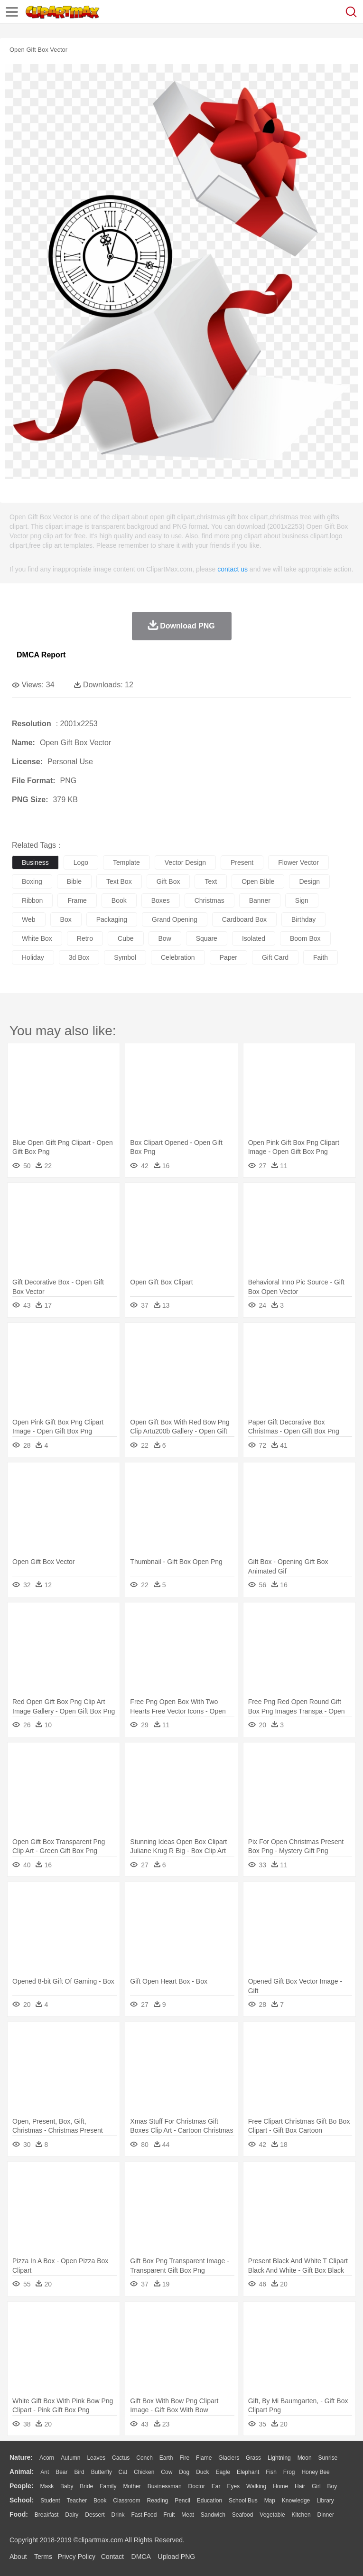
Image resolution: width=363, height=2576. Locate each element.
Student (50, 2500)
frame (76, 900)
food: (18, 2514)
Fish (271, 2472)
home (280, 2486)
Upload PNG (176, 2556)
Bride (86, 2486)
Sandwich (213, 2514)
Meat (187, 2514)
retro (85, 938)
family (108, 2486)
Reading (157, 2500)
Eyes (233, 2486)
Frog (289, 2472)
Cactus (121, 2457)
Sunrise (328, 2457)
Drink (118, 2514)
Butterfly (101, 2472)
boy (332, 2486)
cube (125, 938)
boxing (32, 881)
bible (74, 881)
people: (21, 2486)
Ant (44, 2472)
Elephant (248, 2472)
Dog (184, 2472)
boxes (160, 900)
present (242, 862)
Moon (305, 2457)
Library (325, 2500)
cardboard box (244, 919)
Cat (123, 2472)
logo (81, 862)
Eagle (222, 2472)
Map (269, 2500)
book (119, 900)
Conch (144, 2457)
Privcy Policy (76, 2556)
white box (37, 938)
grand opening (174, 919)
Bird (79, 2472)
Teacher (77, 2500)
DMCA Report (41, 655)
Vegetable (272, 2514)
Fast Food (144, 2514)
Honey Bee (315, 2472)
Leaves (96, 2457)
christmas (209, 900)
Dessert (94, 2514)
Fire (184, 2457)
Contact (112, 2556)
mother (131, 2486)
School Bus (243, 2500)
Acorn (46, 2457)
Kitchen (301, 2514)
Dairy (71, 2514)
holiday (33, 957)
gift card (275, 957)
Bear (61, 2472)
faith (320, 957)
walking (256, 2486)
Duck (202, 2472)
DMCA (140, 2556)
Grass (253, 2457)
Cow (166, 2472)
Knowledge (296, 2500)
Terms (43, 2556)
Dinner (325, 2514)
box (66, 919)
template (126, 862)
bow (164, 938)
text (211, 881)
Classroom (126, 2500)
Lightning (279, 2457)
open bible (258, 881)
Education (209, 2500)
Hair (300, 2486)
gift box (168, 881)
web (29, 919)
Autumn (70, 2457)
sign (301, 900)
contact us (232, 569)
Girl (316, 2486)
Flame (204, 2457)
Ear (216, 2486)
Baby (66, 2486)
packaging (111, 919)
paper (228, 957)
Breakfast (47, 2514)
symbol (125, 957)
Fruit (169, 2514)
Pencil (182, 2500)
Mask (47, 2486)
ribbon (32, 900)
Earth (166, 2457)
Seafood (242, 2514)
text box (119, 881)
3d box (79, 957)
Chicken (144, 2472)
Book (99, 2500)
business (35, 862)
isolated (253, 938)
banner (259, 900)
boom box (305, 938)
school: (21, 2500)
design (309, 881)
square (206, 938)
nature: (21, 2457)
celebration (178, 957)
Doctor (196, 2486)
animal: (21, 2471)
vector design (185, 862)
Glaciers (228, 2457)
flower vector (298, 862)
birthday (303, 919)
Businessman (165, 2486)
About (18, 2556)
